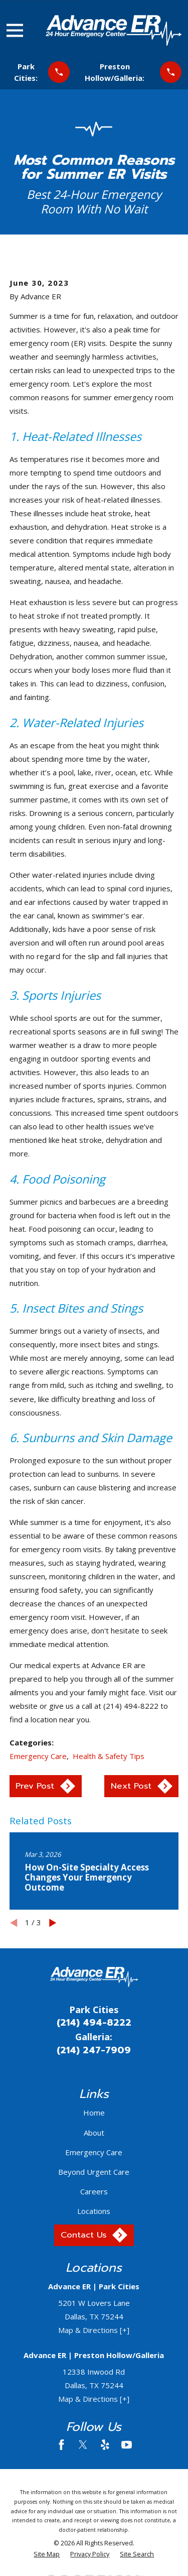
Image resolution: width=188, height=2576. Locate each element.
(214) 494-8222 (94, 2023)
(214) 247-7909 (94, 2050)
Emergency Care (38, 1756)
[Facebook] (61, 2444)
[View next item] (53, 1923)
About (94, 2133)
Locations (93, 2211)
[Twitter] (83, 2444)
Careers (94, 2191)
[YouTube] (126, 2444)
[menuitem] (47, 2554)
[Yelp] (105, 2444)
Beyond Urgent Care (93, 2172)
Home (94, 2112)
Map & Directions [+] (93, 2330)
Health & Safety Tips (108, 1756)
